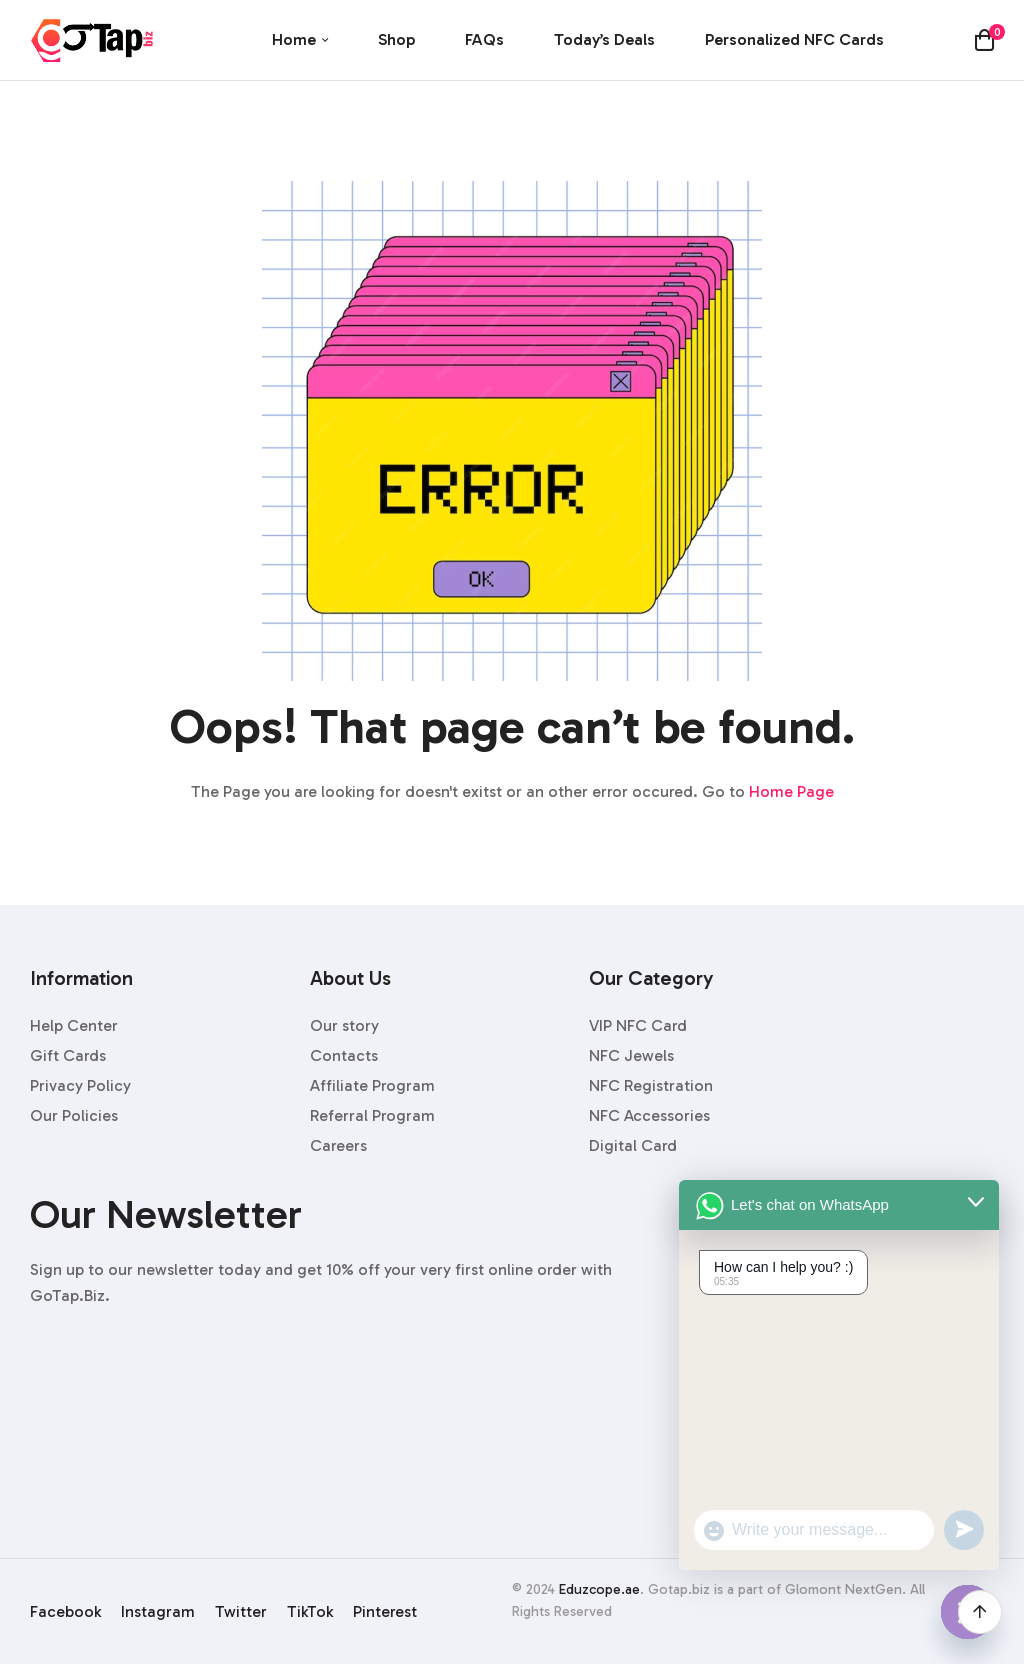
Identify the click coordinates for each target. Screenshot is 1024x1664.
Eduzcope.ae (599, 1589)
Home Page (791, 791)
